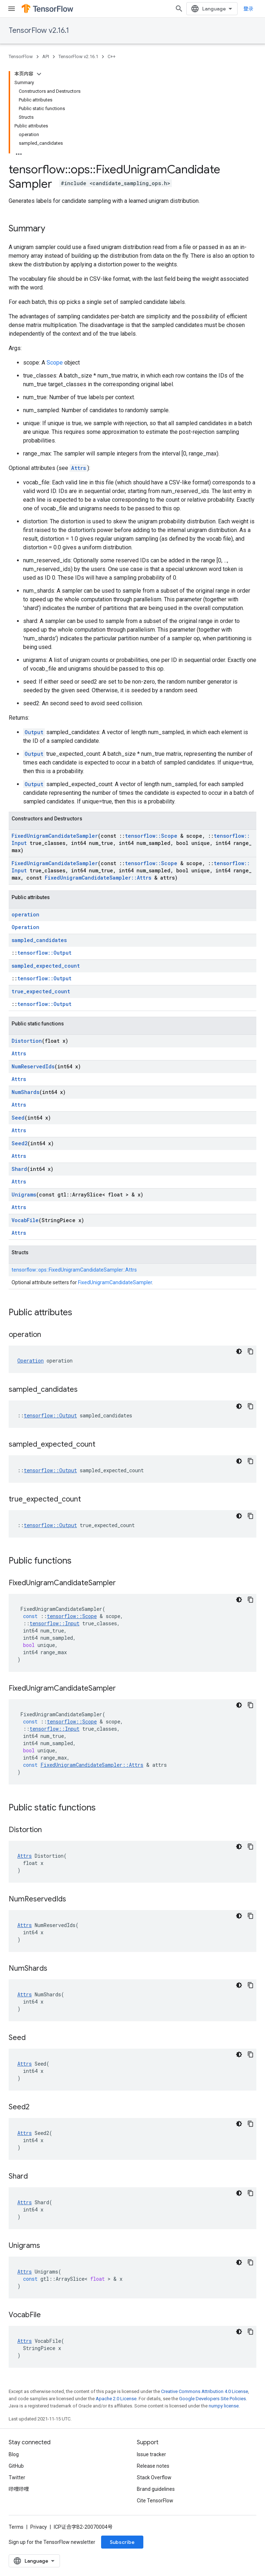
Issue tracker (151, 2454)
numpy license (224, 2406)
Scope (55, 362)
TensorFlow (21, 56)
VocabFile (25, 1220)
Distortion (27, 1040)
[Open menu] (11, 8)
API (45, 56)
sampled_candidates (39, 940)
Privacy (38, 2527)
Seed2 (19, 1143)
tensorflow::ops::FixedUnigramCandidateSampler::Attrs (74, 1270)
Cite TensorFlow (155, 2500)
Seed (18, 1117)
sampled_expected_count (46, 965)
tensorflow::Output (44, 952)
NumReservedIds (33, 1066)
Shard (19, 1168)
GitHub (16, 2466)
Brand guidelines (156, 2489)
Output (34, 732)
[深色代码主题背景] (239, 1351)
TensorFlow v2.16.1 (39, 30)
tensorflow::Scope (151, 835)
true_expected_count (41, 991)
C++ (112, 56)
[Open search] (179, 8)
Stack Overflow (154, 2477)
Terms (16, 2527)
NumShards (25, 1092)
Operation (25, 927)
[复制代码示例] (250, 1351)
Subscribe (122, 2542)
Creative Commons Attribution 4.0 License (204, 2391)
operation (25, 914)
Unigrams (24, 1194)
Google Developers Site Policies (212, 2398)
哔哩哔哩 (19, 2489)
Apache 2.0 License (116, 2398)
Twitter (17, 2477)
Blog (14, 2454)
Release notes (153, 2466)
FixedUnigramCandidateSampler (55, 835)
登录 (248, 9)
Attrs (78, 468)
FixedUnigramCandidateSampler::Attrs (98, 877)
